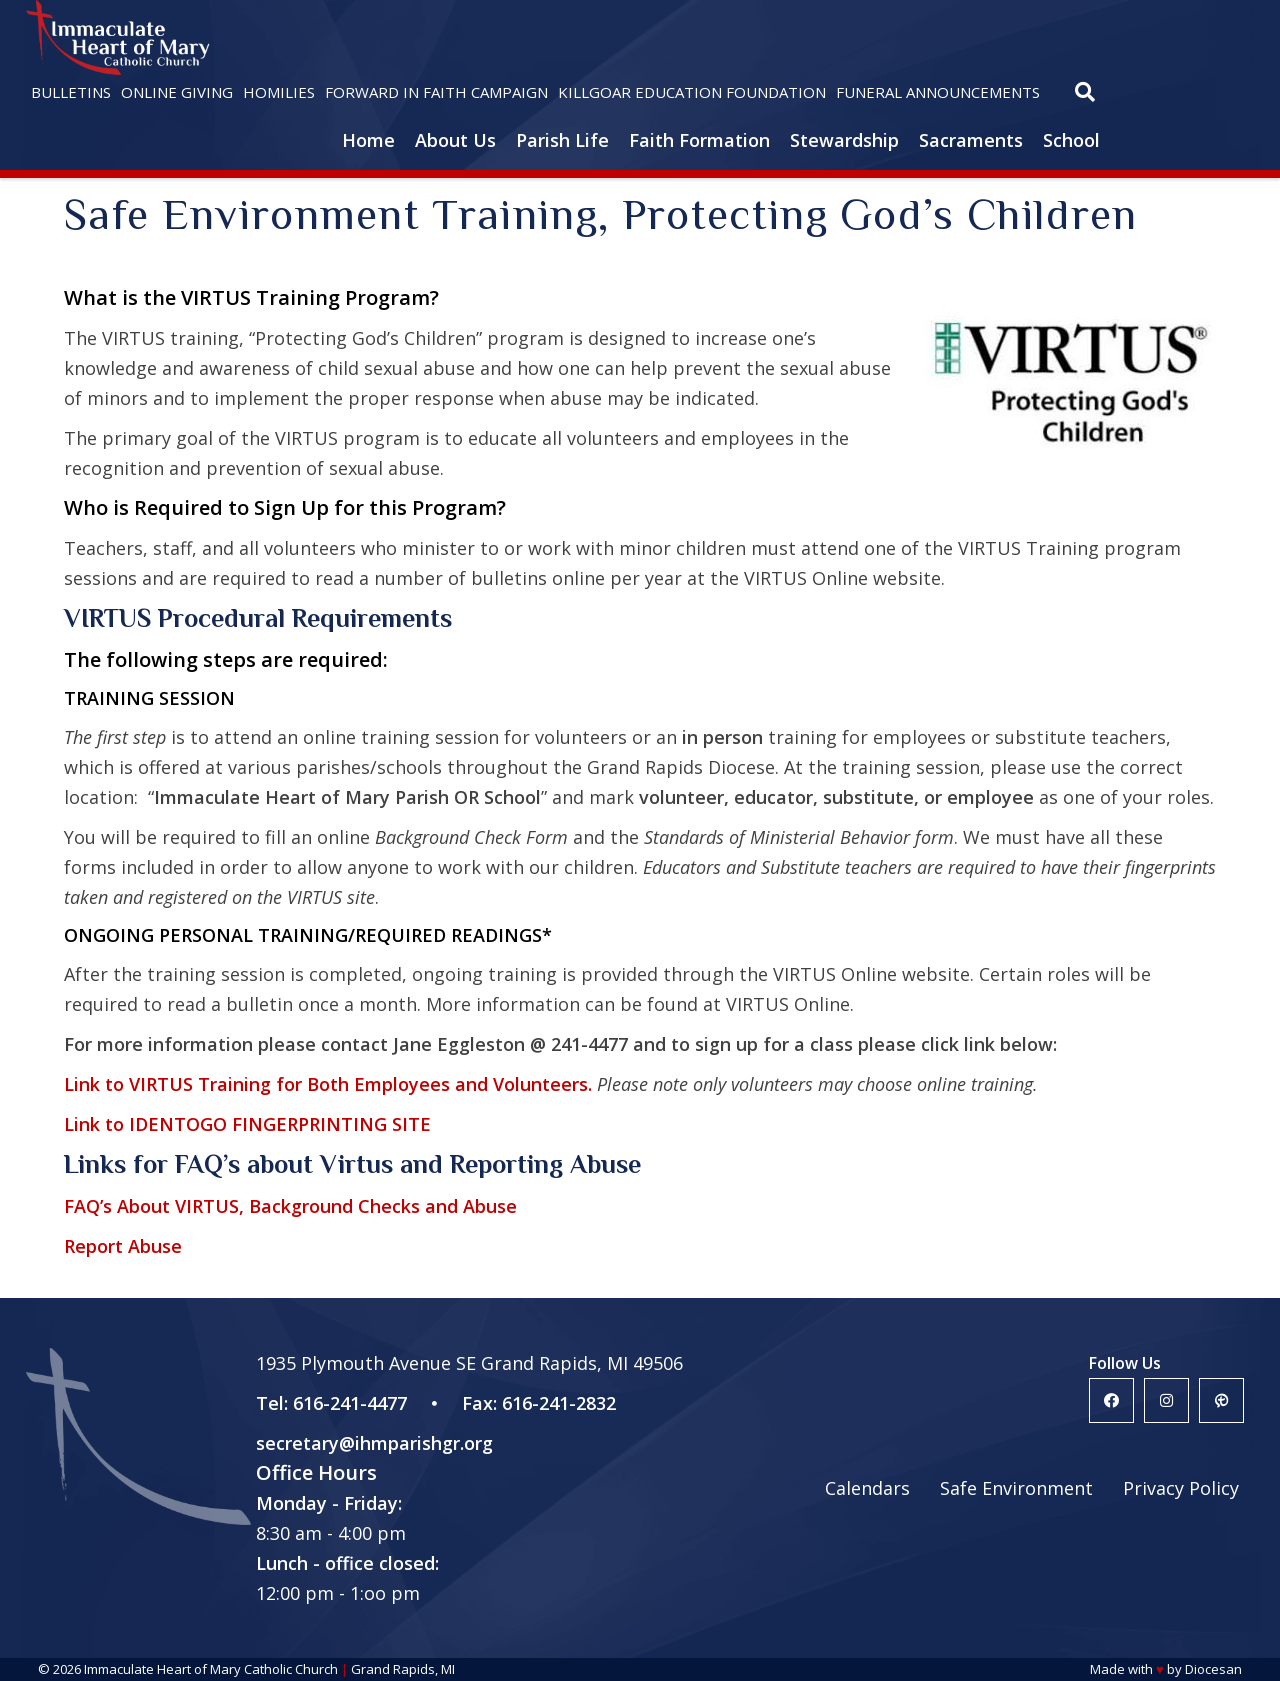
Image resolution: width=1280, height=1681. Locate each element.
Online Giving (177, 92)
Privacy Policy (1181, 1488)
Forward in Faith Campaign (436, 92)
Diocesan (1213, 1669)
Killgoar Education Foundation (692, 92)
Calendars (867, 1488)
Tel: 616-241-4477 (331, 1403)
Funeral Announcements (938, 92)
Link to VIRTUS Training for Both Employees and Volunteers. (328, 1084)
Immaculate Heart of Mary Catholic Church (211, 1669)
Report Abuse (123, 1246)
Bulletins (71, 92)
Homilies (279, 92)
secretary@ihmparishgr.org (374, 1443)
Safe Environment (1016, 1488)
